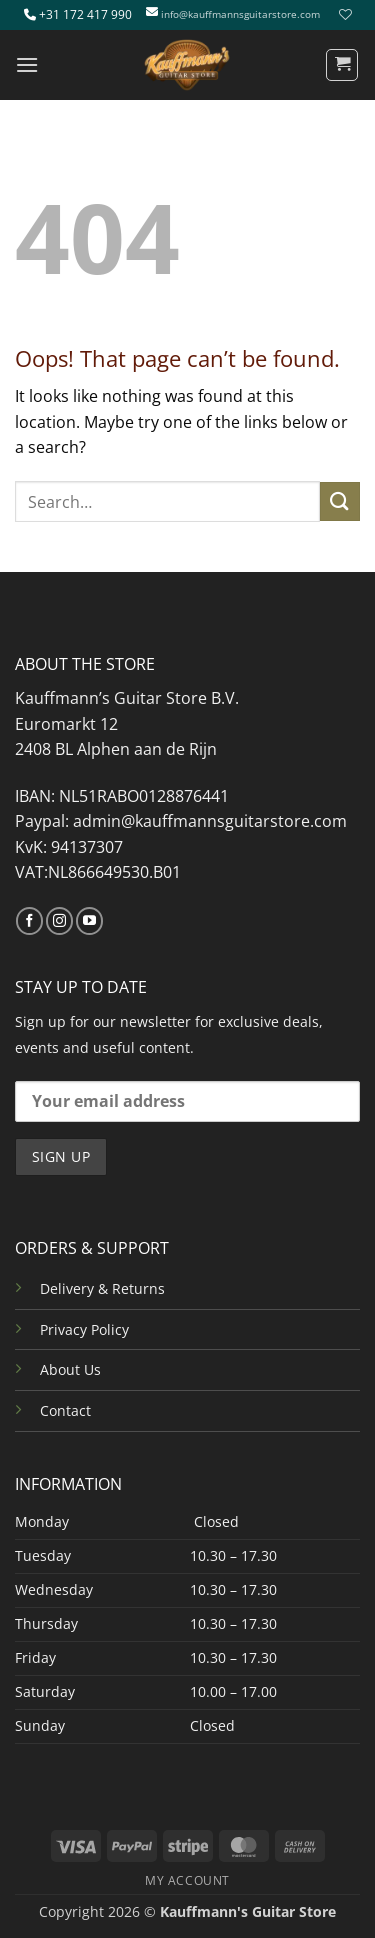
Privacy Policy (84, 1329)
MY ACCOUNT (187, 1880)
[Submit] (340, 501)
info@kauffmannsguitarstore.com (240, 14)
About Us (70, 1369)
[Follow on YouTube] (89, 921)
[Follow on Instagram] (59, 921)
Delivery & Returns (102, 1288)
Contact (65, 1410)
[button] (27, 64)
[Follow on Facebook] (29, 921)
